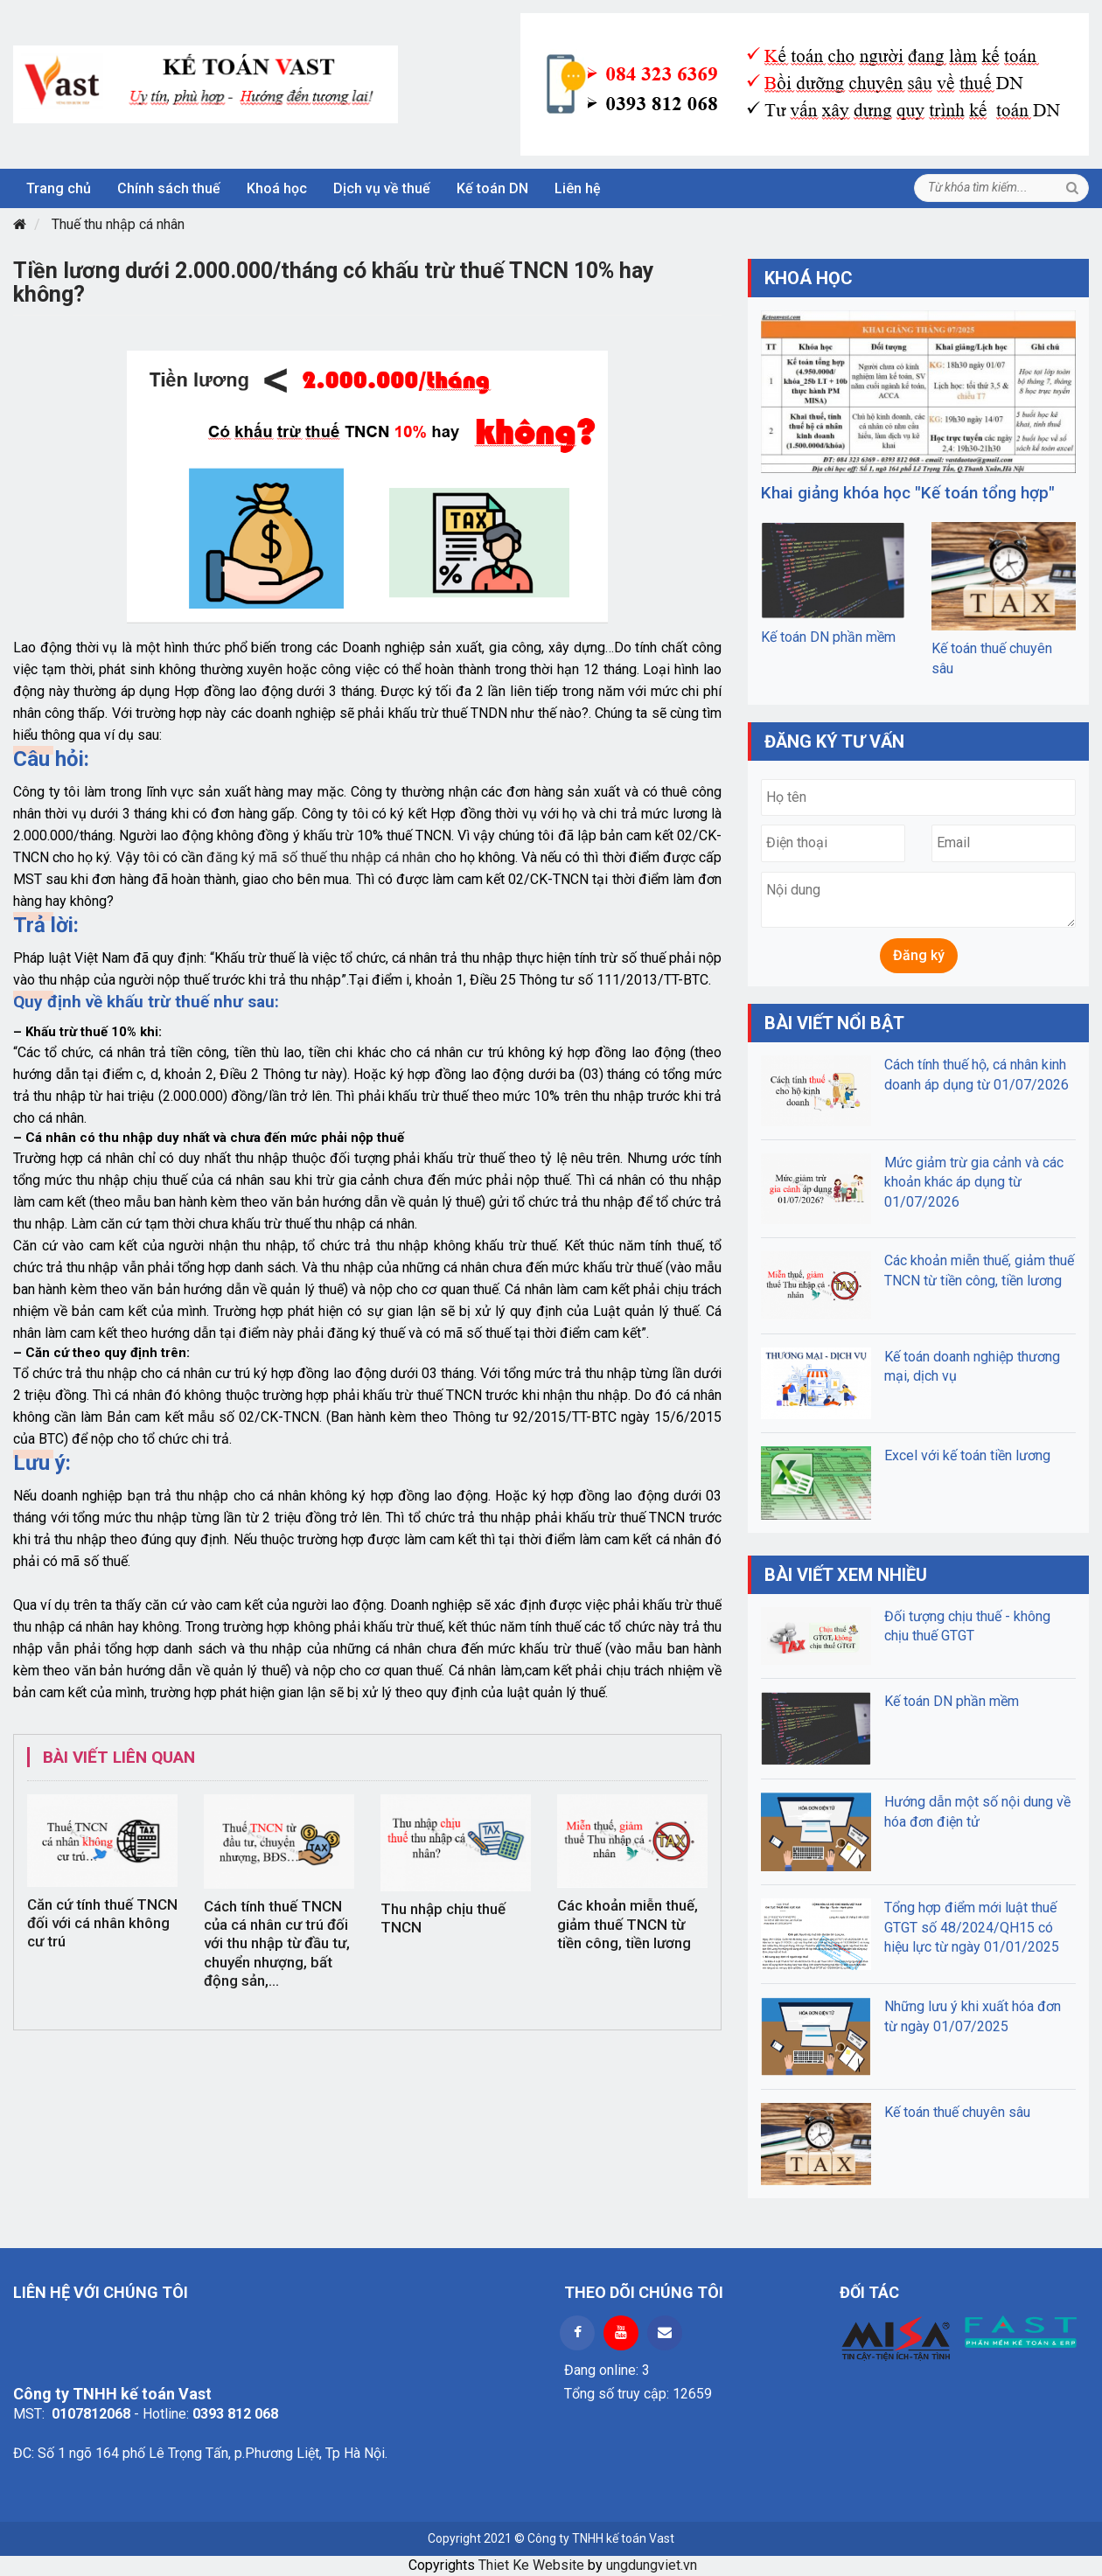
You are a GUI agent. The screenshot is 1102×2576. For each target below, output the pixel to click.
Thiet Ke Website (531, 2565)
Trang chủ (58, 188)
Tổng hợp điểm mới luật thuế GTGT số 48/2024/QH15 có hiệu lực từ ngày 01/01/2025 (971, 1927)
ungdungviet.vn (651, 2565)
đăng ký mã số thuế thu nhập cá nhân (318, 857)
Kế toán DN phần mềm (828, 637)
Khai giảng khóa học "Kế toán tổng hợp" (908, 493)
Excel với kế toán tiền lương (967, 1455)
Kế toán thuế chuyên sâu (957, 2112)
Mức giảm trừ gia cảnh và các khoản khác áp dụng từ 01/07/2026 (974, 1182)
